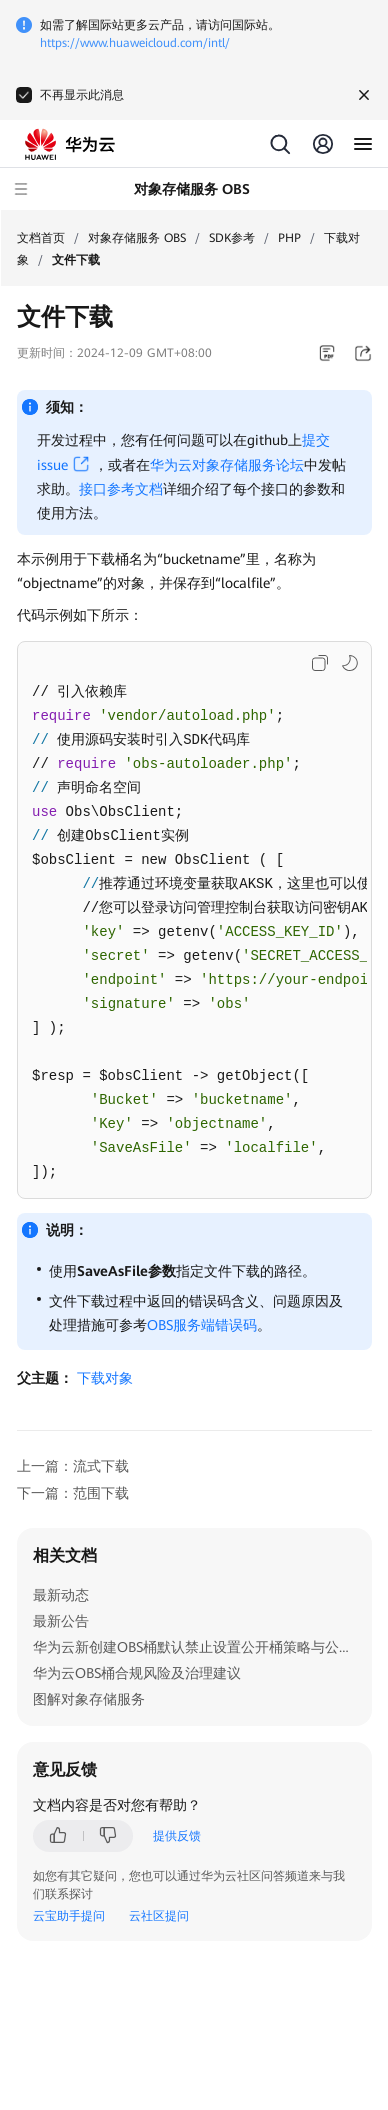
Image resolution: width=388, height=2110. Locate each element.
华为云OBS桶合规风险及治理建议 (137, 1673)
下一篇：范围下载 (73, 1493)
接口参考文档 (121, 489)
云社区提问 (159, 1916)
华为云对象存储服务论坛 (227, 465)
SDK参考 (232, 238)
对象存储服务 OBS (137, 238)
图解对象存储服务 (89, 1699)
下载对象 (105, 1378)
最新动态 (61, 1595)
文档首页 (41, 238)
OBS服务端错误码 (202, 1325)
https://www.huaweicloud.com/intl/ (135, 43)
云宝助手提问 (69, 1916)
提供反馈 (177, 1836)
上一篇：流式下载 (73, 1466)
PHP (289, 238)
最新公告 (61, 1621)
